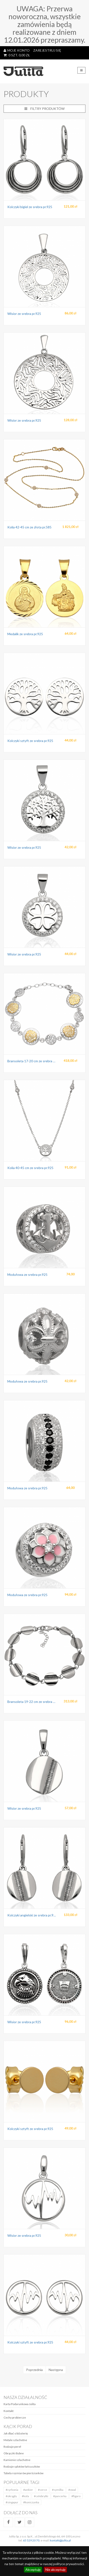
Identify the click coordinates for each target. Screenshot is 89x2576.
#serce (42, 2489)
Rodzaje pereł (12, 2446)
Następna (56, 2370)
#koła (25, 2496)
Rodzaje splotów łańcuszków (22, 2466)
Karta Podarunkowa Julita (20, 2404)
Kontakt (9, 2411)
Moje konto (17, 50)
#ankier (28, 2489)
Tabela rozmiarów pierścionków (23, 2473)
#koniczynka (31, 2502)
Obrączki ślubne (14, 2453)
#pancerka (59, 2496)
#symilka (57, 2489)
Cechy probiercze (15, 2417)
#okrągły (11, 2496)
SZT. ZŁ (17, 55)
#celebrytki (41, 2496)
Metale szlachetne (15, 2440)
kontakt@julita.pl (60, 2540)
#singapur (12, 2502)
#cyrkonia (12, 2489)
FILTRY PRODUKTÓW (44, 109)
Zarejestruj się (47, 50)
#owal (72, 2489)
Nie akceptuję (55, 2569)
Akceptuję (33, 2569)
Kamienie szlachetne (17, 2460)
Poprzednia (34, 2370)
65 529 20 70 (31, 2540)
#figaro (75, 2496)
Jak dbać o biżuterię (16, 2433)
